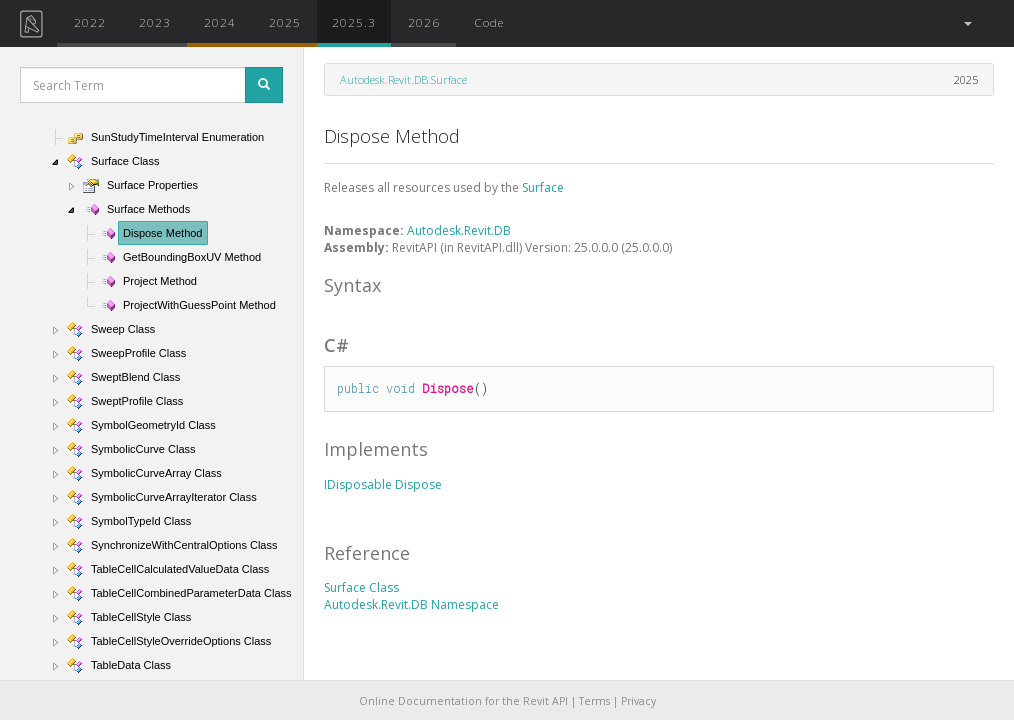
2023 (155, 22)
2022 (90, 22)
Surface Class (361, 587)
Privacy (638, 701)
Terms (594, 701)
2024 (220, 22)
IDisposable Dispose (383, 484)
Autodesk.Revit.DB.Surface (403, 79)
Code (489, 22)
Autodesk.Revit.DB (459, 230)
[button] (966, 23)
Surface (543, 187)
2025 (285, 22)
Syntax (352, 285)
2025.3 (354, 22)
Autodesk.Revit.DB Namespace (411, 604)
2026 (424, 22)
